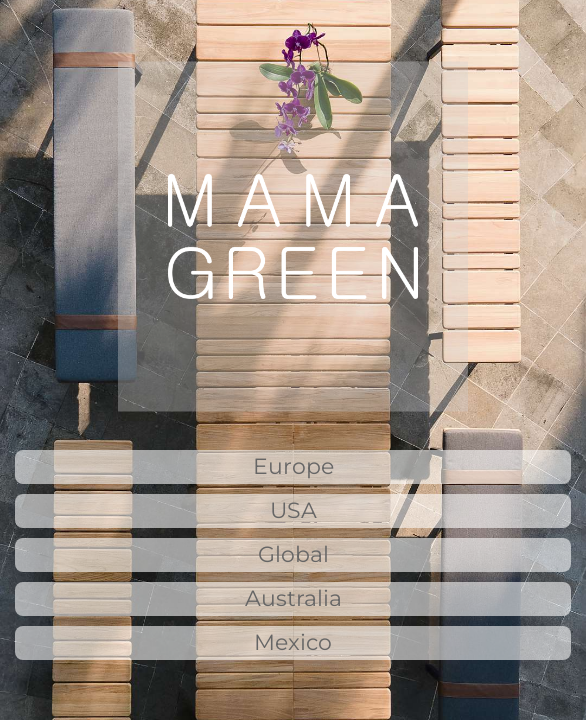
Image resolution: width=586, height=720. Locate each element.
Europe (293, 466)
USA (293, 510)
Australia (293, 598)
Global (293, 554)
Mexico (293, 642)
